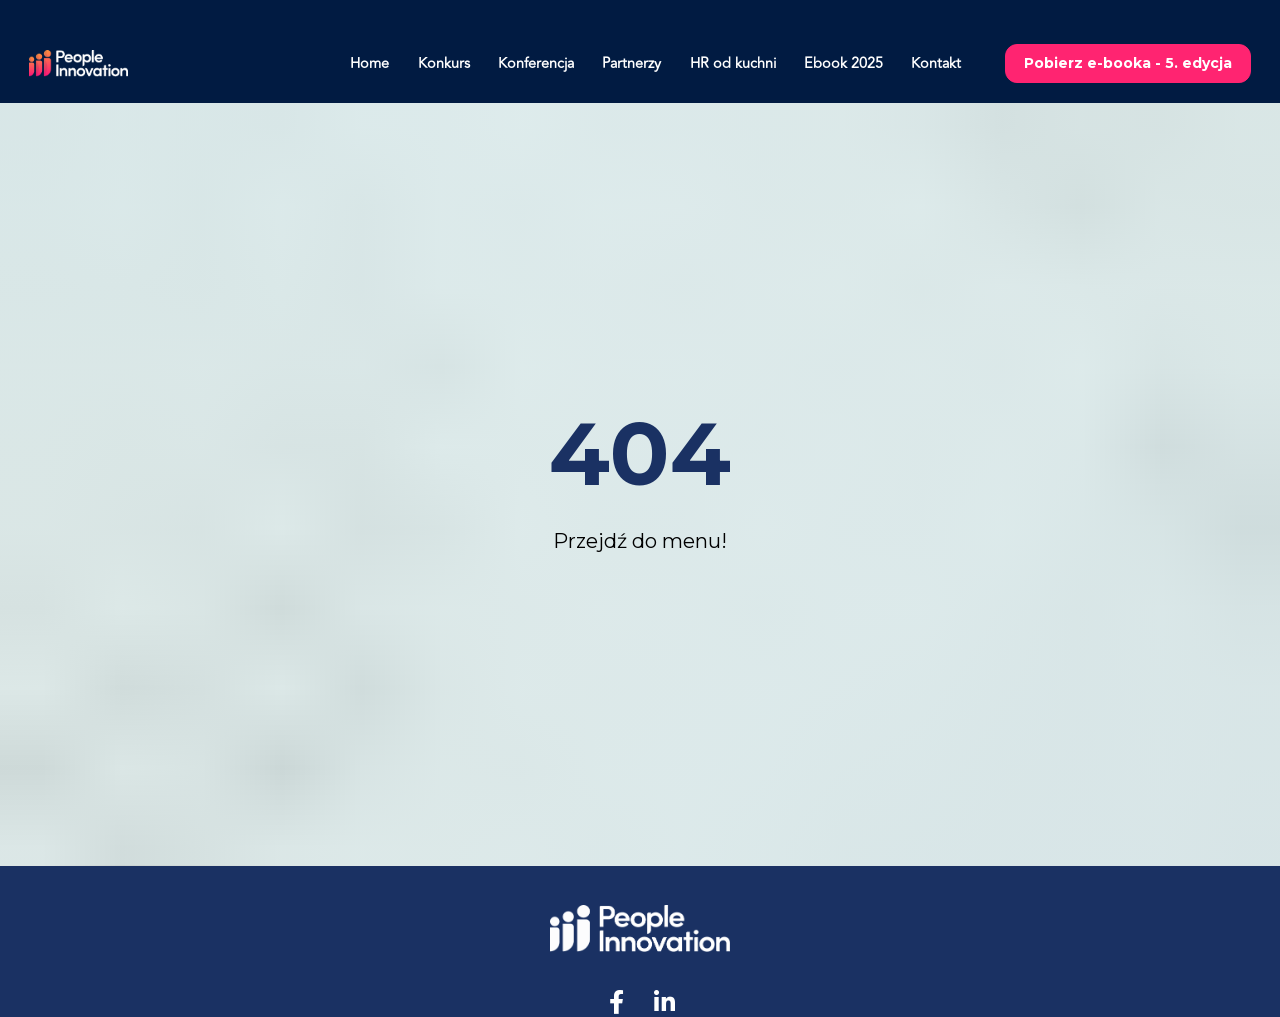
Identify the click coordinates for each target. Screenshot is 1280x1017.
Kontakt (936, 63)
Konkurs (444, 63)
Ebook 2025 (843, 63)
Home (369, 63)
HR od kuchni (733, 63)
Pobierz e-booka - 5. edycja (1128, 63)
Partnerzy (631, 63)
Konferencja (536, 63)
